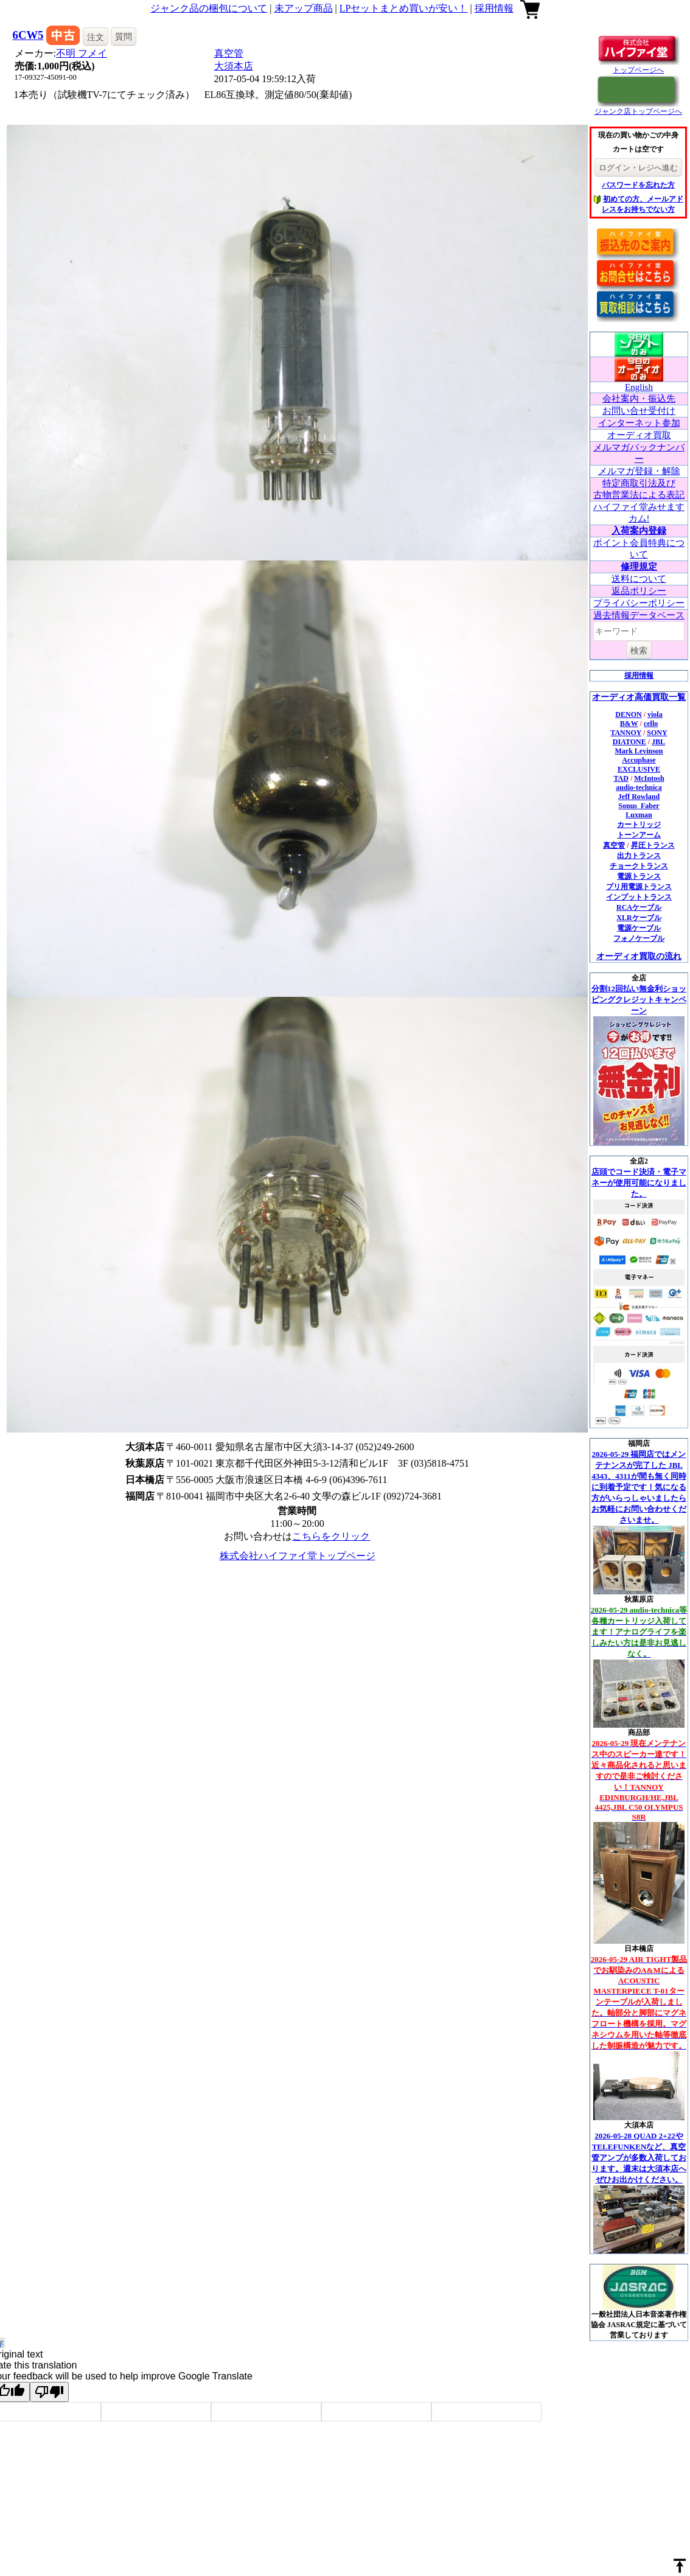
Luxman (639, 815)
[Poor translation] (49, 2392)
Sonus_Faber (638, 805)
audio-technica (638, 787)
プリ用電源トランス (639, 886)
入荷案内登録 (639, 531)
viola (655, 714)
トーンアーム (639, 835)
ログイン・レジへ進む (638, 167)
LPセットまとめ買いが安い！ (404, 8)
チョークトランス (639, 866)
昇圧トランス (653, 845)
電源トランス (639, 876)
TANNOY (625, 732)
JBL (658, 742)
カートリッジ (639, 824)
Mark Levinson (639, 751)
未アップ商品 (303, 8)
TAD (620, 778)
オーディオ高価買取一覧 (639, 697)
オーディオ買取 (639, 435)
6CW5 (28, 35)
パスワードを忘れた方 (638, 185)
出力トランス (639, 855)
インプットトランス (639, 897)
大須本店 (233, 66)
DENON (628, 714)
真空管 (228, 53)
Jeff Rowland (639, 796)
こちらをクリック (331, 1536)
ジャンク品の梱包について (208, 8)
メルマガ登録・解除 (639, 471)
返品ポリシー (639, 591)
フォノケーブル (638, 938)
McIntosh (649, 778)
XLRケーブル (638, 917)
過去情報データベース (639, 615)
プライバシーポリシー (639, 603)
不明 (81, 53)
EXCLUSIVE (639, 769)
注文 (95, 37)
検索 (638, 650)
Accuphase (638, 760)
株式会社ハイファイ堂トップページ (297, 1556)
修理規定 (639, 566)
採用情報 (494, 8)
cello (651, 723)
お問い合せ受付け (638, 411)
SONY (657, 732)
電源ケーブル (639, 928)
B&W (629, 723)
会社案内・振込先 (638, 398)
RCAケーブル (638, 907)
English (639, 387)
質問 (123, 36)
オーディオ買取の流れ (638, 956)
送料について (639, 579)
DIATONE (629, 742)
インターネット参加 (639, 423)
